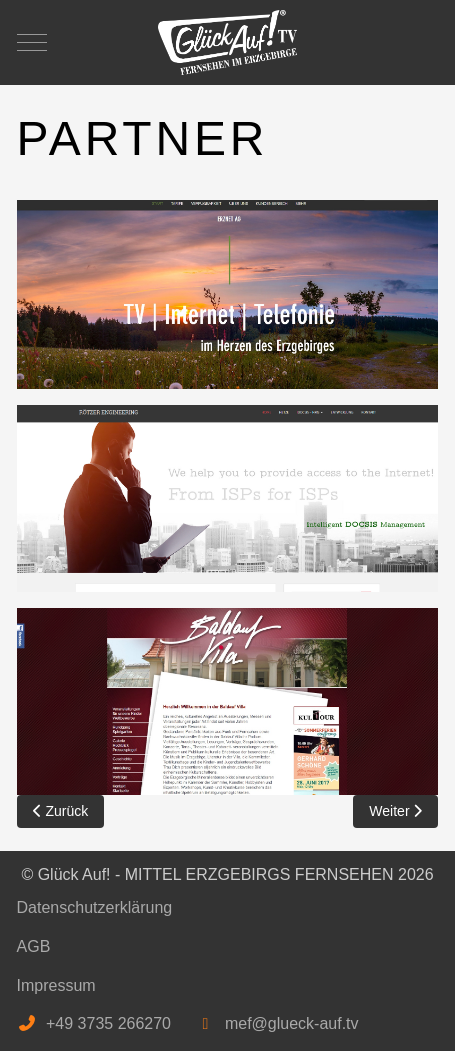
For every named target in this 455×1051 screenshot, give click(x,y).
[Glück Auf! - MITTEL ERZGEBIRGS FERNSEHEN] (228, 42)
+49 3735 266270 (108, 1023)
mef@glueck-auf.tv (292, 1023)
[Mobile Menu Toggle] (32, 42)
